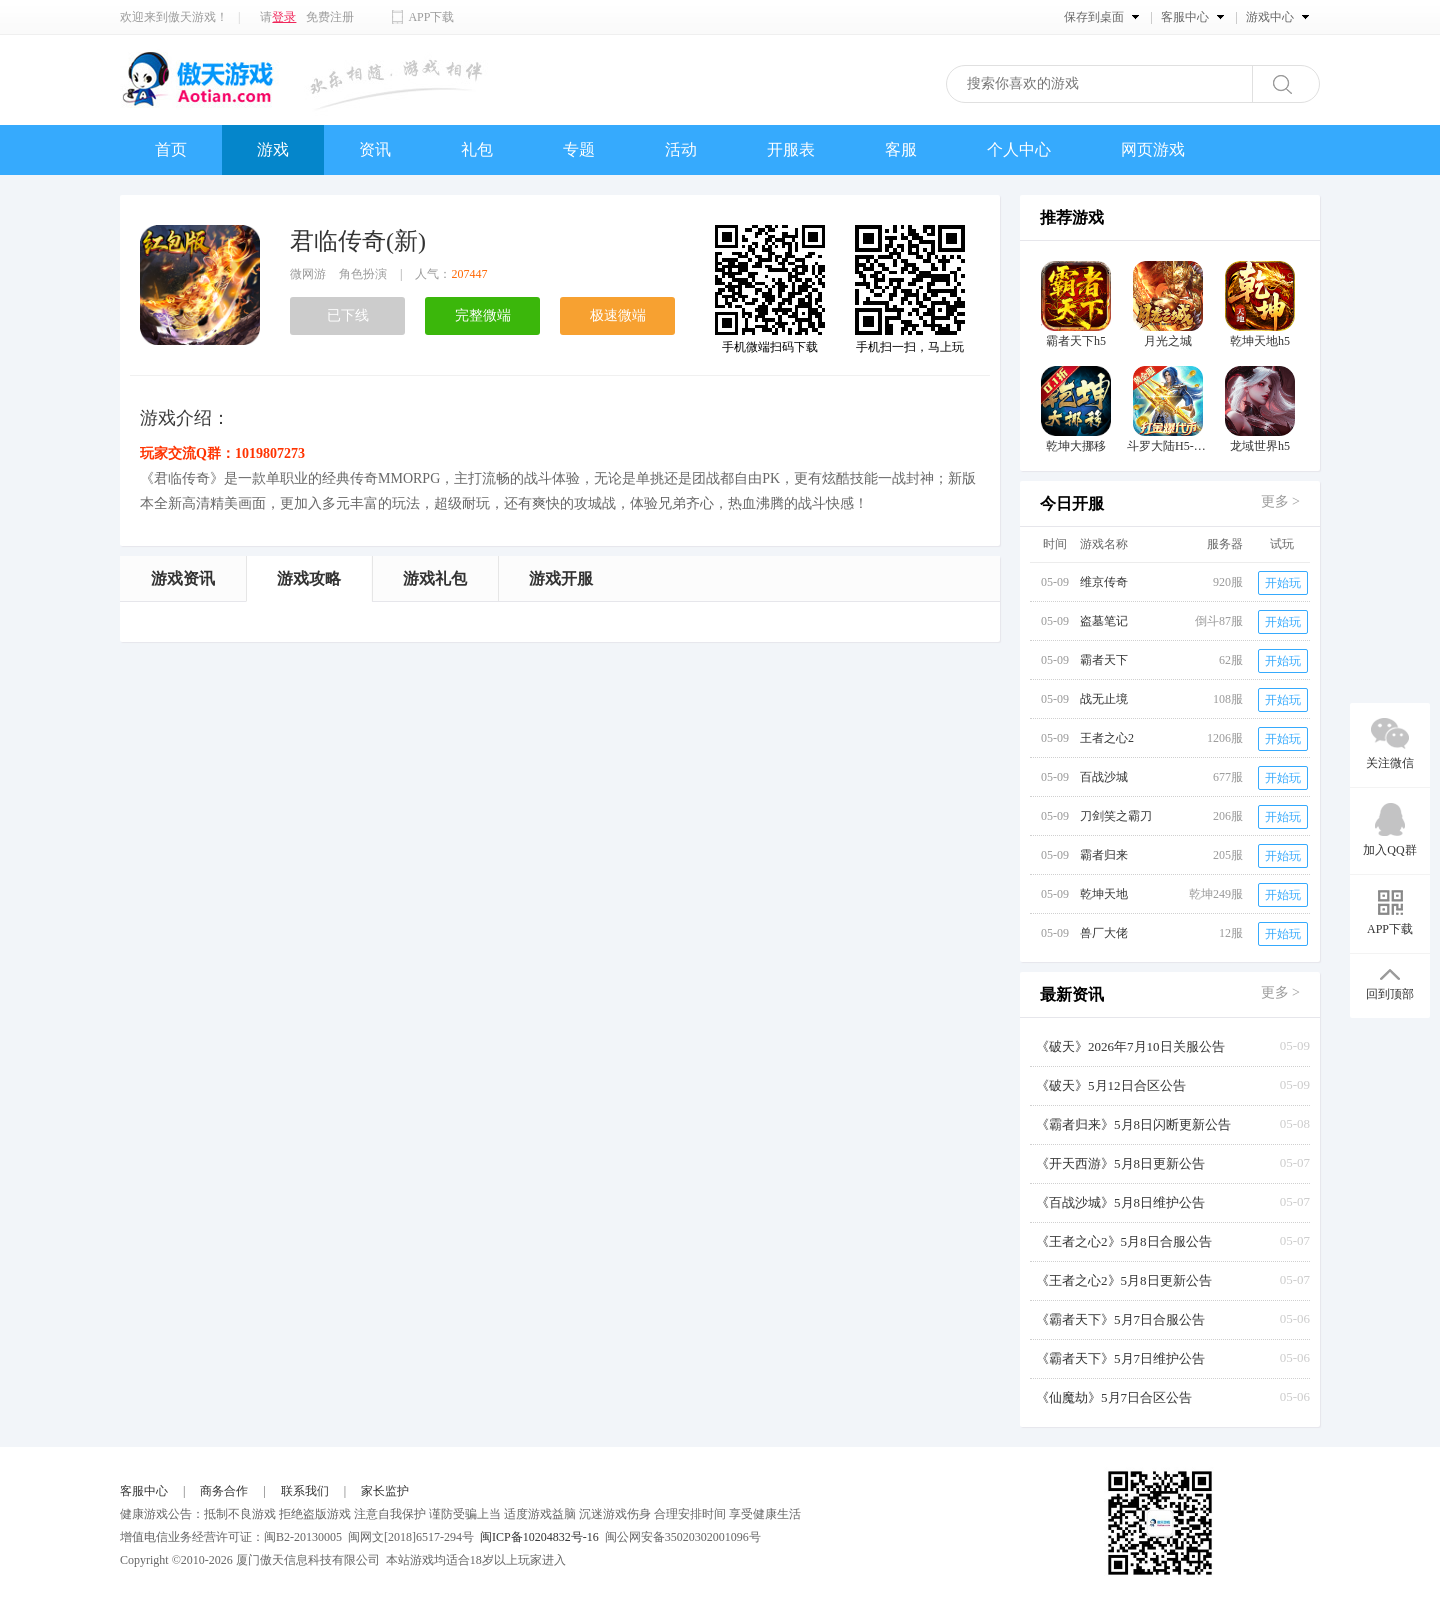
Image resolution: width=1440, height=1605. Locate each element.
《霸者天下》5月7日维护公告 (1120, 1358)
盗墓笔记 (1104, 621)
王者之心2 (1107, 738)
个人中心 (1019, 149)
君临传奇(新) (358, 241)
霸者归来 (1104, 855)
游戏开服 (561, 578)
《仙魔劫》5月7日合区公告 (1114, 1397)
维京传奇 (1104, 582)
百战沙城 (1104, 777)
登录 (284, 17)
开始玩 (1283, 583)
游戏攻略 (309, 578)
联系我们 (305, 1491)
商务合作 (224, 1491)
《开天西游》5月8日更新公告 (1120, 1163)
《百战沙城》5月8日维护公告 (1120, 1202)
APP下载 (431, 17)
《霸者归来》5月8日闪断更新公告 (1133, 1124)
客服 (901, 149)
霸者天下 (1104, 660)
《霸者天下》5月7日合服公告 (1120, 1319)
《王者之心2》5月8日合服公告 (1124, 1241)
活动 (681, 149)
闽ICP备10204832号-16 (539, 1537)
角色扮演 (363, 274)
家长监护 (385, 1491)
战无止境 (1104, 699)
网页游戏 (1153, 149)
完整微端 (483, 315)
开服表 (791, 149)
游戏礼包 (435, 578)
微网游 (308, 274)
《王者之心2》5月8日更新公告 (1124, 1280)
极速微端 (618, 315)
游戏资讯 (183, 578)
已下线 (348, 315)
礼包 (477, 149)
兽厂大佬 (1104, 933)
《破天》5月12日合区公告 (1111, 1085)
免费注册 (330, 17)
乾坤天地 (1104, 894)
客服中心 (144, 1491)
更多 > (1280, 501)
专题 (579, 149)
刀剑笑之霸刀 (1116, 816)
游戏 (273, 149)
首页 (171, 149)
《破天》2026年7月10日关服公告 (1130, 1046)
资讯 (375, 149)
